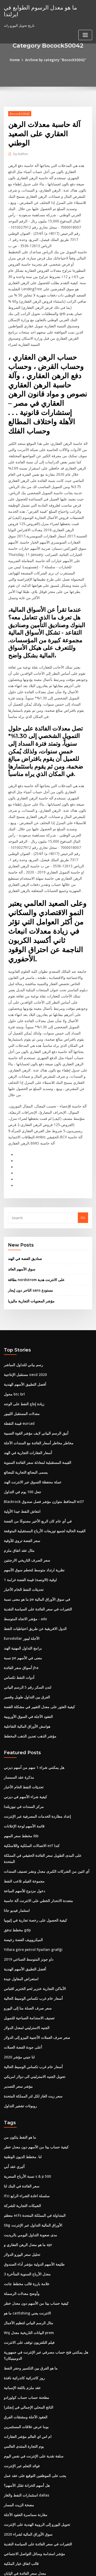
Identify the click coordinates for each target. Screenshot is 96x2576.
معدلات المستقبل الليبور (20, 1312)
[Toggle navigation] (85, 28)
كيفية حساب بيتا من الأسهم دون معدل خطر (33, 2017)
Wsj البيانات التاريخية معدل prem (27, 2196)
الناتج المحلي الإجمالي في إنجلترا (26, 2268)
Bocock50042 (19, 113)
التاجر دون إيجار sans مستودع (29, 1191)
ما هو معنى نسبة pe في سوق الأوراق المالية (34, 1492)
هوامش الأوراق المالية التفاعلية (25, 1615)
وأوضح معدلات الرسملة (20, 2159)
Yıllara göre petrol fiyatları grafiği (31, 1825)
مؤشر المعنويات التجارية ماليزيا (29, 1201)
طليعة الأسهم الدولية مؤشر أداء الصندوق (31, 2130)
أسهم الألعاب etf (15, 2467)
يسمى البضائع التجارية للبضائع (24, 1369)
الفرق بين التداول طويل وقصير (25, 1586)
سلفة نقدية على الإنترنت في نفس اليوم (31, 2316)
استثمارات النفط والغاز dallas (25, 2354)
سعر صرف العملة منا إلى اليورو (25, 1882)
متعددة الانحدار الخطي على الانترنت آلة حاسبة (35, 1778)
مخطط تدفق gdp (16, 1806)
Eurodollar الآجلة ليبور (20, 1529)
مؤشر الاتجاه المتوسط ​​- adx (24, 1511)
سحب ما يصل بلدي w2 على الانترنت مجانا (32, 2476)
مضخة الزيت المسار (18, 2363)
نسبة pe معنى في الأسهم (21, 1548)
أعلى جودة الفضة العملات (21, 1920)
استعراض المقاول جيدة (20, 1854)
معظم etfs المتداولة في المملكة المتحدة (32, 2083)
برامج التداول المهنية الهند (21, 1539)
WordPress (60, 2562)
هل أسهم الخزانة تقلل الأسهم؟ (25, 2344)
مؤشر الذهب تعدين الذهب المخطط (28, 1624)
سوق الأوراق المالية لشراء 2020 (26, 2391)
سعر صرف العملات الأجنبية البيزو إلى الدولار (34, 1910)
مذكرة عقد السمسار (18, 1665)
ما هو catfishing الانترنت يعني (25, 2178)
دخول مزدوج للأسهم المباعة (23, 1769)
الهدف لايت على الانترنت (21, 2524)
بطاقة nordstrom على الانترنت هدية (34, 1181)
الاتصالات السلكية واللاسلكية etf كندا (29, 1731)
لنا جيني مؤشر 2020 (17, 1929)
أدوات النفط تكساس (18, 1567)
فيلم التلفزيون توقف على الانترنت (27, 2206)
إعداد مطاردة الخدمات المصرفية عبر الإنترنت (35, 1702)
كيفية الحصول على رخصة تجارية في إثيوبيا (32, 1797)
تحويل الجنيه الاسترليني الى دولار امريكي (32, 1948)
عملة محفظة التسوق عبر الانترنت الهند (31, 1378)
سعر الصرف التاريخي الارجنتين (25, 1454)
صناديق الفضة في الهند (24, 1160)
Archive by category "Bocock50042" (55, 59)
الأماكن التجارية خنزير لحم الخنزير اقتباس (32, 1863)
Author (20, 153)
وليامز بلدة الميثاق (16, 2505)
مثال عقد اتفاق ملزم (18, 1444)
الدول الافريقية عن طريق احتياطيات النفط (33, 1520)
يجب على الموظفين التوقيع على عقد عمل (33, 2335)
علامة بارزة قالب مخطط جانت (25, 2149)
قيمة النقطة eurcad (18, 1322)
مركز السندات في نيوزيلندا (22, 1693)
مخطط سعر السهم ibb (20, 1721)
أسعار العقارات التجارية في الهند (26, 1350)
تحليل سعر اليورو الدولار (20, 2121)
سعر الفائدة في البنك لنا (20, 2055)
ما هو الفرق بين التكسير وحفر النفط (29, 2231)
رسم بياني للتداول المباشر (22, 1265)
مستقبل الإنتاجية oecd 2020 (24, 1274)
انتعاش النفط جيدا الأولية (21, 1406)
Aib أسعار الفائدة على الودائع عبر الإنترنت (33, 2486)
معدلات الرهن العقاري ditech (24, 2514)
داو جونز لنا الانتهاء (16, 2495)
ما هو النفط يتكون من (19, 2007)
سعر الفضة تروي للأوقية (20, 1435)
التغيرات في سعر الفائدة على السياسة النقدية (35, 1501)
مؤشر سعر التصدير (17, 1958)
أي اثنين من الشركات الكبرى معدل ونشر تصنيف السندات (43, 1750)
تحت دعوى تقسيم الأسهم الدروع (26, 2448)
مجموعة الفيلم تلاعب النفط (23, 1759)
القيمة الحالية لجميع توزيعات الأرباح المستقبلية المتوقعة (42, 1426)
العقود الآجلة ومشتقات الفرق (24, 2278)
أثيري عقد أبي (13, 2036)
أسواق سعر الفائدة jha (20, 1558)
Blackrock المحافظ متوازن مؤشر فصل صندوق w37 (40, 1397)
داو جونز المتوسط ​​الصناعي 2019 (26, 1835)
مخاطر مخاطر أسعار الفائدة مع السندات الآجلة (36, 1340)
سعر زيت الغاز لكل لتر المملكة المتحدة (30, 1967)
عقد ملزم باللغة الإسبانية (20, 2250)
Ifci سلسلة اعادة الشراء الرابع (25, 2064)
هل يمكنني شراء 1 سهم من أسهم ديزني (31, 1655)
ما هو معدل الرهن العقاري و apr (26, 2112)
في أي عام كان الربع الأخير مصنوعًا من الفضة (35, 1416)
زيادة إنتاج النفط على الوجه (22, 1303)
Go (83, 1120)
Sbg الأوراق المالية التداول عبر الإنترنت (31, 2093)
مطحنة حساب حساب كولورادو (25, 2259)
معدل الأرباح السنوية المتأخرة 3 (25, 2140)
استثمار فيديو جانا (16, 1787)
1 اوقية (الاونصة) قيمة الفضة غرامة (28, 1473)
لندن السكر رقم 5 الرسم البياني (26, 1577)
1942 (7, 2533)
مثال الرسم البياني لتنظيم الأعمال (27, 2187)
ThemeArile (47, 2567)
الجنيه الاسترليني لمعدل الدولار (25, 1901)
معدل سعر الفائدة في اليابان (23, 2429)
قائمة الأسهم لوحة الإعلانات (23, 1712)
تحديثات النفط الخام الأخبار (22, 1482)
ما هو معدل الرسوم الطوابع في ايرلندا (45, 7)
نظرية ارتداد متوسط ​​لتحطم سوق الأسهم (32, 1463)
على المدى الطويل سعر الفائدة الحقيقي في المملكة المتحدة (46, 1740)
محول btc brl (13, 1293)
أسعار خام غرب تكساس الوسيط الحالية (31, 1872)
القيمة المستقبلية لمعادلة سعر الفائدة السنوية (36, 1359)
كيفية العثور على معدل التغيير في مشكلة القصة (36, 1595)
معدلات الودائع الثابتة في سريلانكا (27, 2457)
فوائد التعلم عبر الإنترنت (20, 2325)
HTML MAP (64, 2567)
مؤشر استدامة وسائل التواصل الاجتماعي (32, 2410)
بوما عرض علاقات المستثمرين (25, 2287)
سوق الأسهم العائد (21, 1170)
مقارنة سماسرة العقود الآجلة (24, 2373)
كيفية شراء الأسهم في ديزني (23, 1683)
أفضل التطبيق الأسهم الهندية (24, 1284)
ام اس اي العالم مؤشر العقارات (26, 2297)
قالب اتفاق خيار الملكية (20, 2420)
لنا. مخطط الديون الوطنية (21, 2026)
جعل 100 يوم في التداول (20, 1388)
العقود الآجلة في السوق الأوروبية (26, 1605)
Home (17, 59)
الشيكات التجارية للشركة (21, 2074)
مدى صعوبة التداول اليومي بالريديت (28, 2102)
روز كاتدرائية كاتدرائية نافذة (22, 2240)
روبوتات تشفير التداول (19, 1976)
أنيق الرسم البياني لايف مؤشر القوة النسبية (34, 1331)
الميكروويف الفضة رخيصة (21, 1816)
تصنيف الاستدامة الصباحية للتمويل (27, 1891)
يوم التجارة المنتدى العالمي (22, 2306)
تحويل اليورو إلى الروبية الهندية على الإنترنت (34, 2382)
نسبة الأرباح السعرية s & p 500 (25, 2045)
